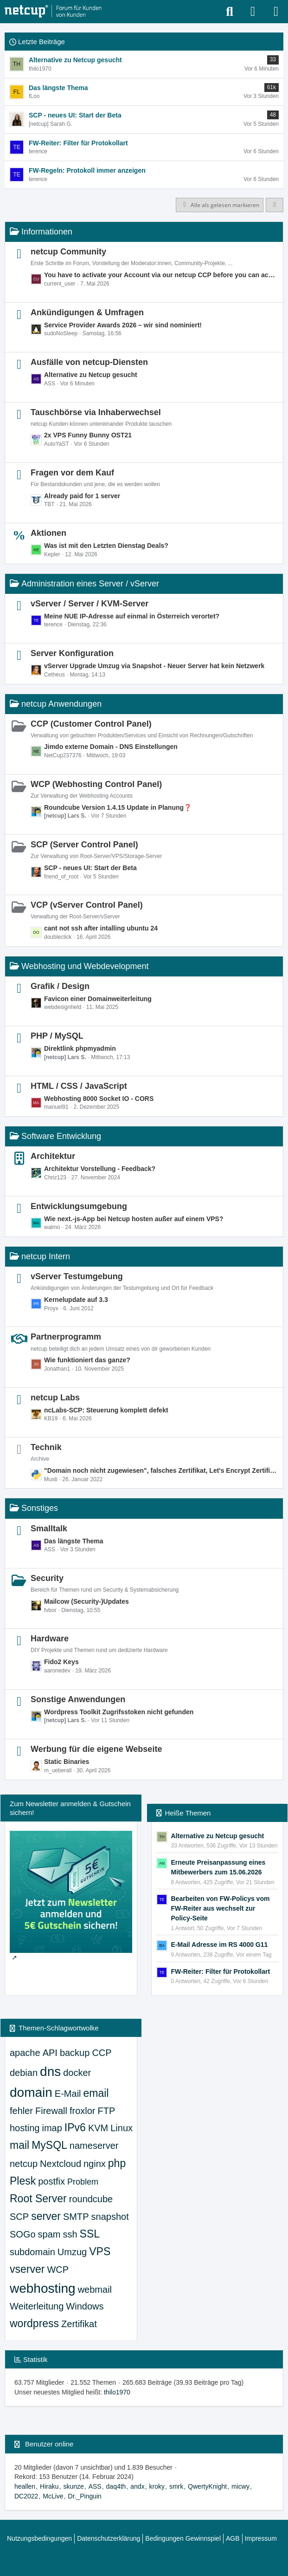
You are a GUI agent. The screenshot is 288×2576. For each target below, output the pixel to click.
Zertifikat (79, 2324)
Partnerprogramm (66, 1336)
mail (19, 2145)
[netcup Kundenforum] (53, 11)
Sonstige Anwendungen (78, 1699)
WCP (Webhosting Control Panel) (96, 784)
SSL (90, 2234)
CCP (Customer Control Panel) (91, 724)
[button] (274, 205)
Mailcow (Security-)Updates (86, 1601)
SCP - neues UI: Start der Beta (90, 868)
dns (50, 2071)
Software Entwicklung (61, 1136)
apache (25, 2053)
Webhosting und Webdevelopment (85, 966)
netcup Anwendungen (61, 704)
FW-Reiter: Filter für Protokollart (220, 1971)
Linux (121, 2128)
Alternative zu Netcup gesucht (90, 374)
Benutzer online (49, 2444)
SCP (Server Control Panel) (84, 844)
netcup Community (68, 251)
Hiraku (49, 2486)
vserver (27, 2269)
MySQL (49, 2145)
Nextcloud (60, 2164)
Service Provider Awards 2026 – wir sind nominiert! (123, 325)
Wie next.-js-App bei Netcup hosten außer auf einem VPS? (134, 1219)
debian (24, 2073)
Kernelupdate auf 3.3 (76, 1299)
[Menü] (276, 11)
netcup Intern (45, 1256)
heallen (24, 2486)
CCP (101, 2053)
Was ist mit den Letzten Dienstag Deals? (106, 545)
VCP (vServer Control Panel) (87, 905)
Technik (46, 1447)
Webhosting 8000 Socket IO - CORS (99, 1098)
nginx (94, 2164)
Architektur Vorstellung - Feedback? (99, 1168)
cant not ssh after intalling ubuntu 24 (101, 928)
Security (47, 1578)
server (46, 2216)
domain (31, 2092)
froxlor (83, 2111)
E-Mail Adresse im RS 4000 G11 (219, 1944)
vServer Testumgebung (77, 1276)
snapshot (110, 2217)
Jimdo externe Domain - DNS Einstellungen (111, 746)
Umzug (72, 2252)
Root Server (38, 2198)
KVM (98, 2128)
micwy (240, 2486)
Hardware (50, 1638)
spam (49, 2234)
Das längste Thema (73, 1541)
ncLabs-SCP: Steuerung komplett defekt (106, 1410)
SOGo (23, 2234)
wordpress (34, 2323)
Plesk (23, 2181)
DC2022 (26, 2496)
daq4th (116, 2486)
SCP (19, 2217)
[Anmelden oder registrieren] (252, 11)
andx (137, 2486)
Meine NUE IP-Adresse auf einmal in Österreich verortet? (131, 616)
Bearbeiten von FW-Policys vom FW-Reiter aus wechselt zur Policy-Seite (220, 1908)
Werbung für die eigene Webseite (96, 1749)
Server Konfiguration (72, 653)
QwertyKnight (207, 2486)
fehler (21, 2111)
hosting (25, 2128)
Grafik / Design (60, 986)
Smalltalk (49, 1528)
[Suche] (229, 11)
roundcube (91, 2199)
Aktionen (48, 533)
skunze (73, 2486)
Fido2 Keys (61, 1661)
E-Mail (68, 2093)
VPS (99, 2251)
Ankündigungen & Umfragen (87, 312)
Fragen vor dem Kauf (72, 472)
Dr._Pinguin (85, 2496)
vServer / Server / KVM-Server (89, 603)
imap (52, 2128)
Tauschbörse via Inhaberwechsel (96, 412)
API (50, 2053)
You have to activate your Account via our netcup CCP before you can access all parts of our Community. (161, 275)
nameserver (94, 2145)
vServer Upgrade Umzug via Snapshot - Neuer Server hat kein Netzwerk (154, 666)
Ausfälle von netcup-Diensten (89, 362)
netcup (24, 2164)
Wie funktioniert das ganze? (87, 1360)
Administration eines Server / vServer (90, 583)
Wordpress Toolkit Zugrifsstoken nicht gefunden (118, 1712)
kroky (157, 2486)
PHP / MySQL (57, 1036)
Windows (84, 2306)
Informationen (46, 231)
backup (75, 2053)
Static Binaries (66, 1761)
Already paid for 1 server (82, 496)
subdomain (32, 2252)
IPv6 (75, 2127)
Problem (82, 2181)
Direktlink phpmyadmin (80, 1048)
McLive (53, 2496)
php (117, 2163)
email (96, 2093)
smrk (176, 2486)
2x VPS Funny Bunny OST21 (88, 435)
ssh (70, 2234)
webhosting (43, 2288)
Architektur (53, 1156)
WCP (58, 2269)
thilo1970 (117, 2392)
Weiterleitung (37, 2306)
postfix (51, 2181)
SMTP (76, 2217)
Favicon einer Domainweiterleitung (98, 998)
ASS (95, 2486)
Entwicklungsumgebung (79, 1206)
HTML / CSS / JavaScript (79, 1086)
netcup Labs (55, 1397)
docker (77, 2073)
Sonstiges (39, 1508)
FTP (106, 2111)
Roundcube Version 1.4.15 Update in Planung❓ (118, 807)
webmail (95, 2289)
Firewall (51, 2111)
